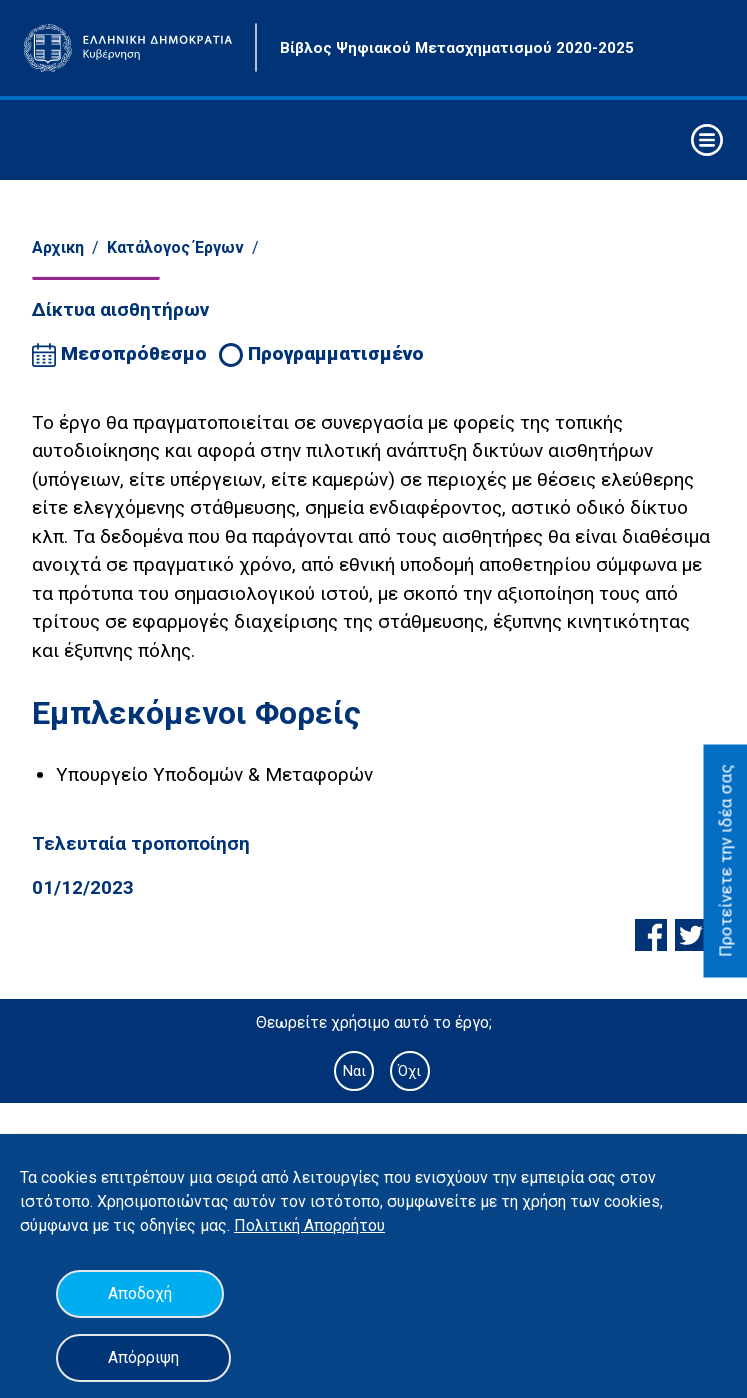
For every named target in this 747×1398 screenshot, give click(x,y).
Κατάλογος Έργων (175, 247)
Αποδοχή (140, 1293)
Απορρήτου (344, 1225)
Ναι (354, 1071)
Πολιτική (269, 1225)
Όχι (409, 1071)
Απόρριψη (143, 1357)
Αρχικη (58, 247)
